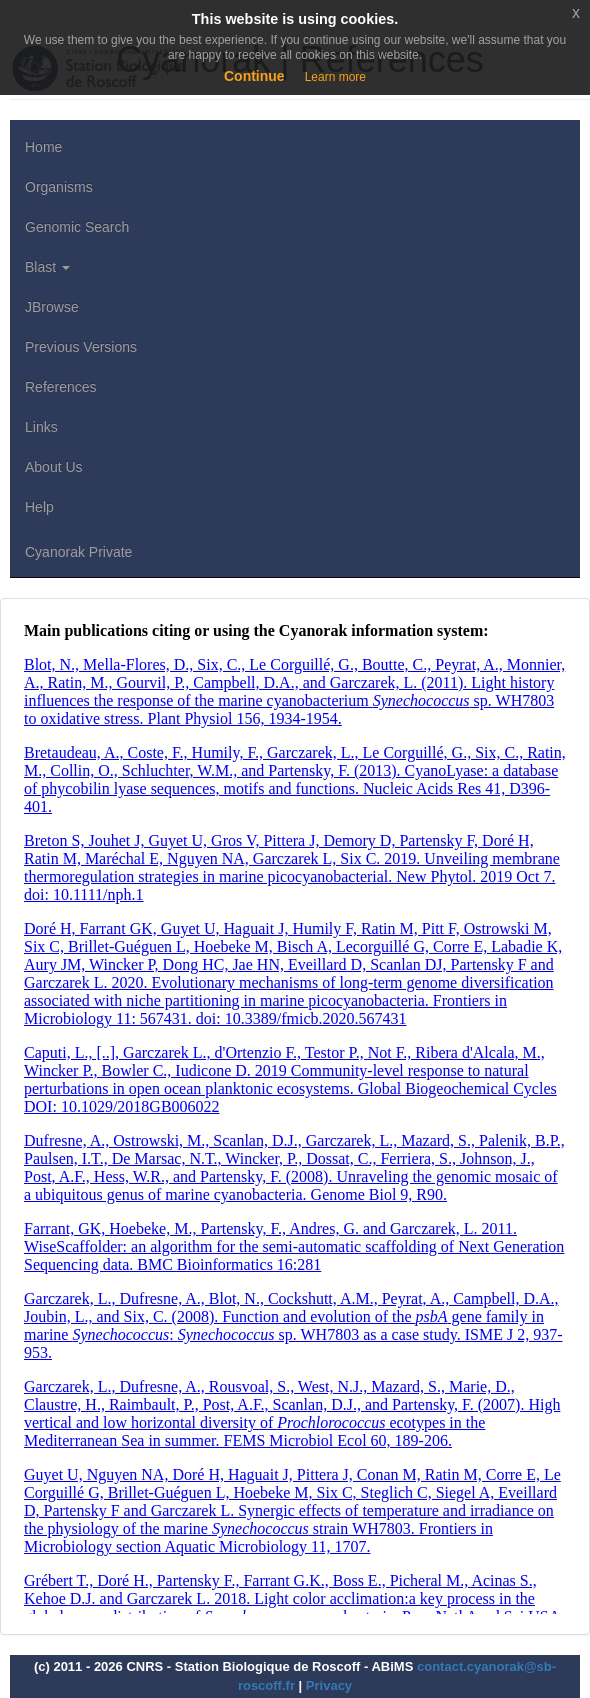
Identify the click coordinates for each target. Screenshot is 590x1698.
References (61, 387)
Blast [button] (47, 267)
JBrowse (52, 307)
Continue (254, 76)
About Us (54, 467)
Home (43, 147)
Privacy (329, 1685)
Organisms (59, 187)
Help (39, 507)
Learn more (335, 77)
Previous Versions (81, 347)
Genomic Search (77, 227)
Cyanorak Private (78, 552)
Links (41, 427)
